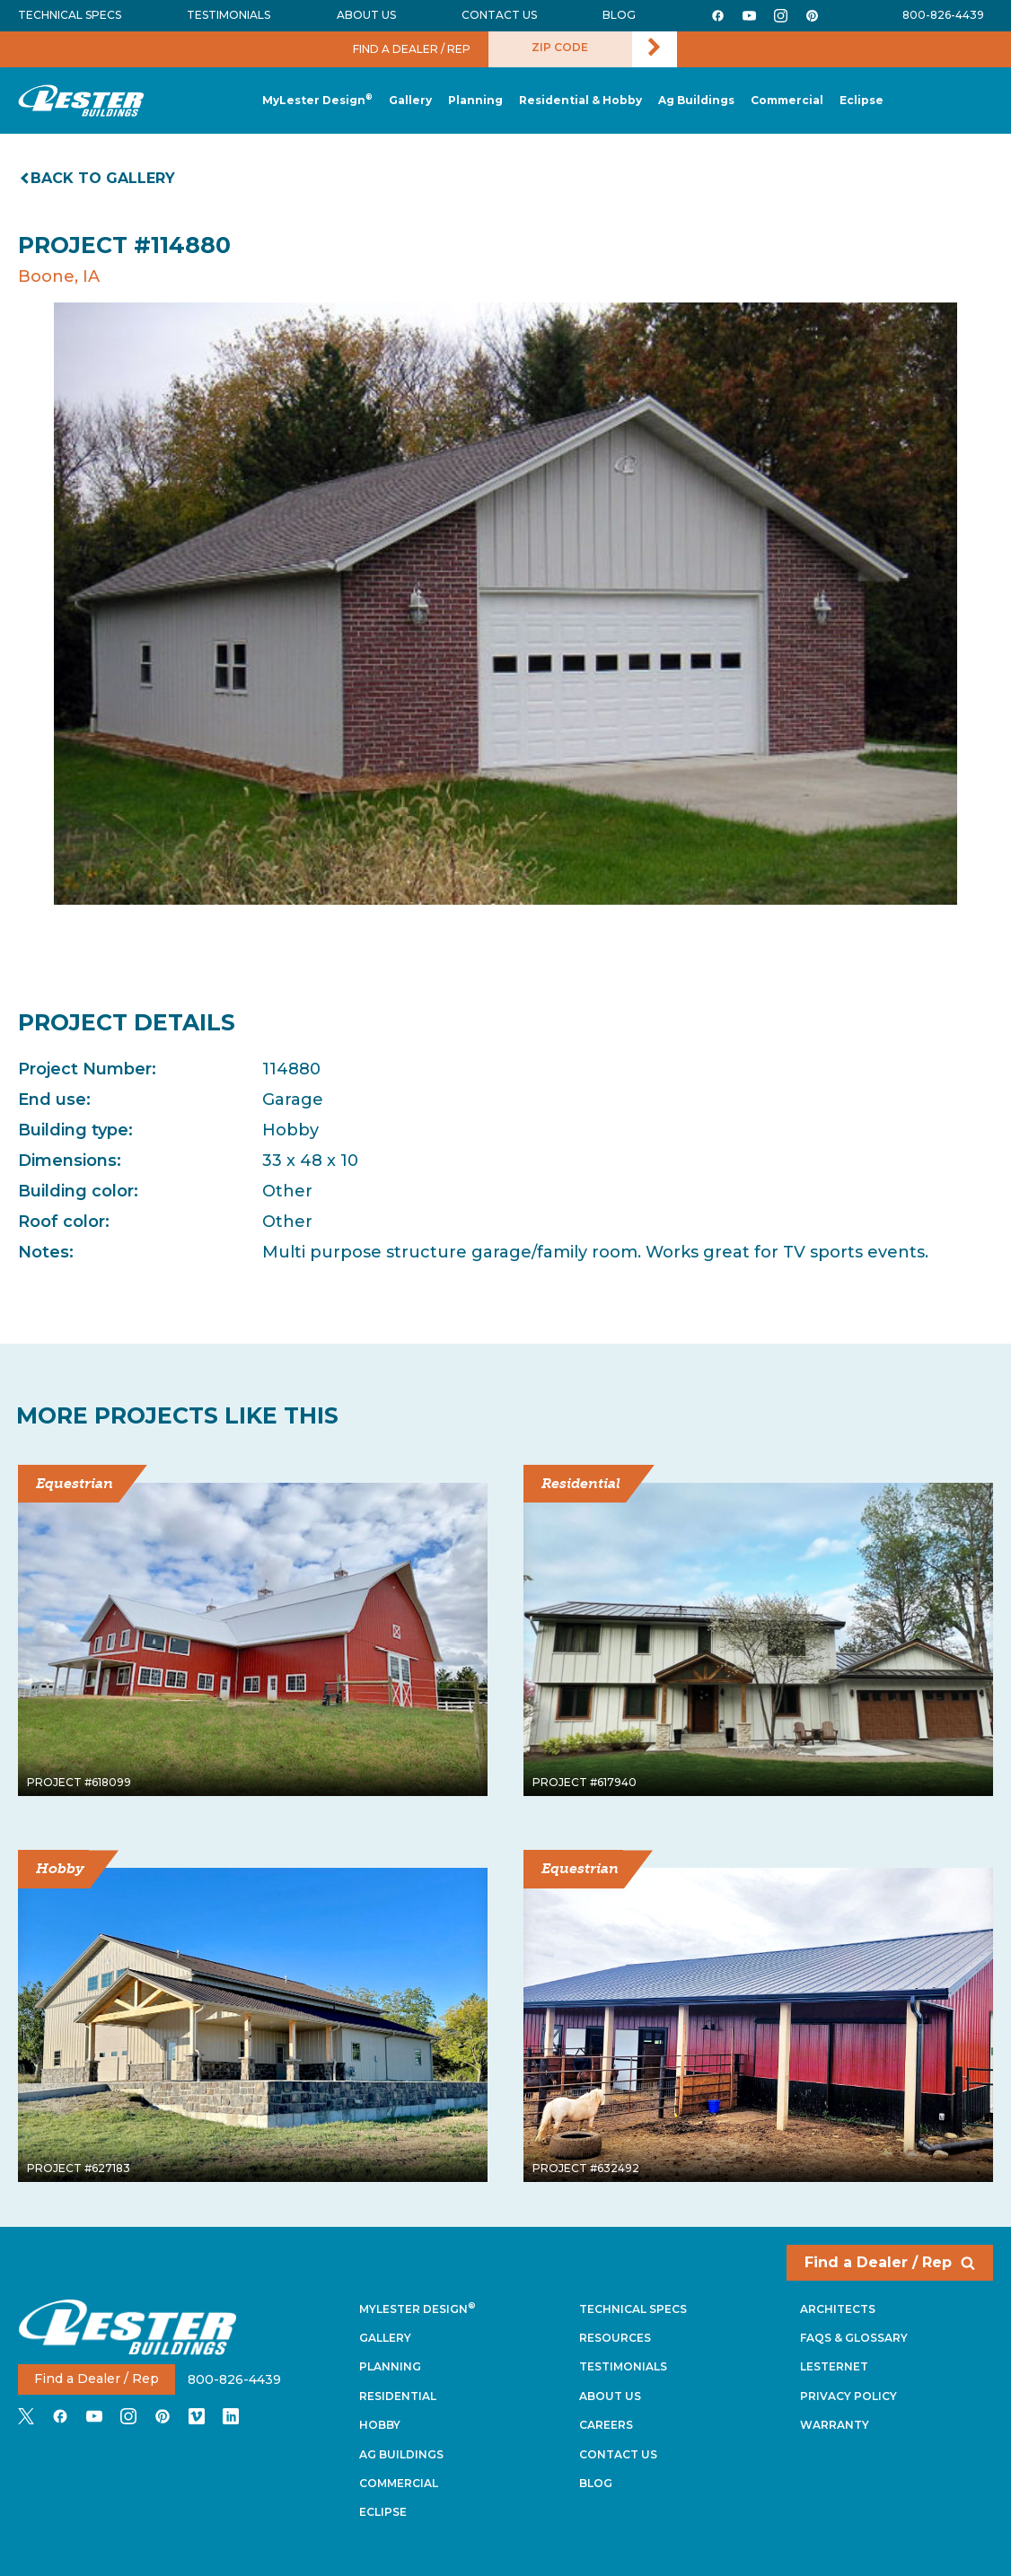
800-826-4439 (943, 15)
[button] (475, 101)
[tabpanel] (505, 603)
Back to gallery (98, 178)
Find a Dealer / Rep (889, 2262)
